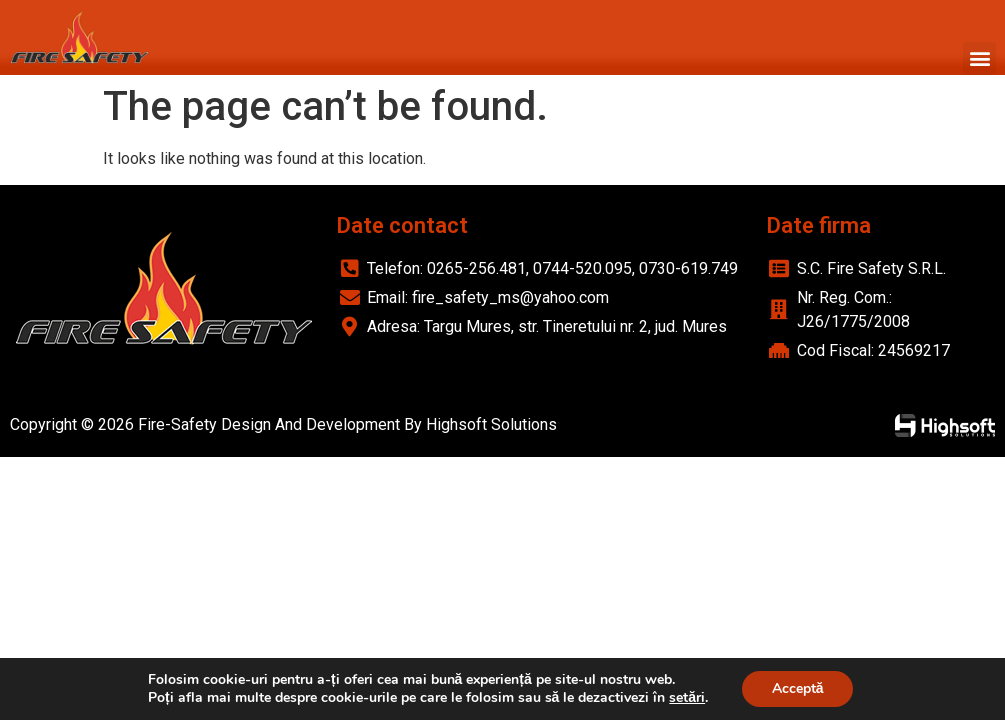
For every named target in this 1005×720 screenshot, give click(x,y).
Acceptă (798, 688)
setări (687, 698)
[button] (979, 58)
